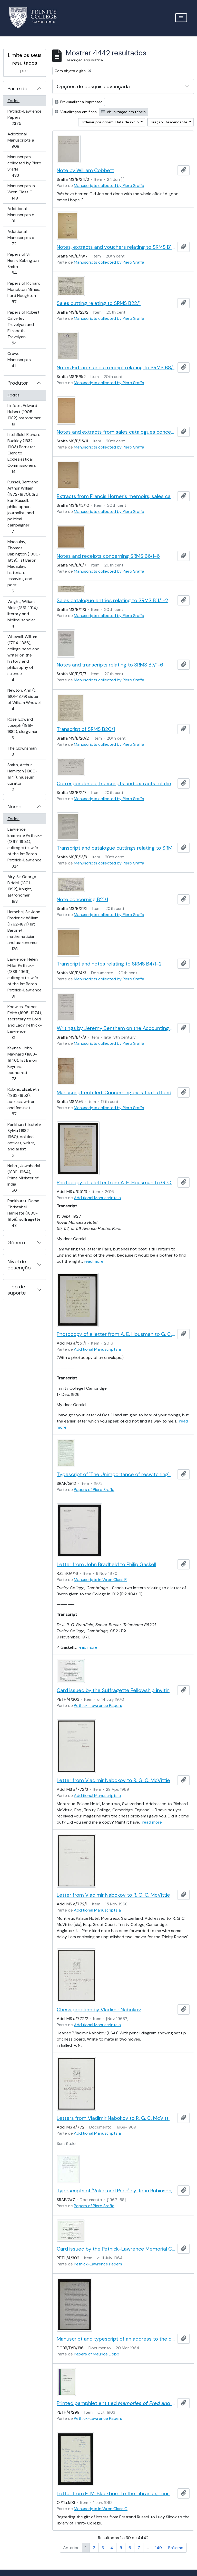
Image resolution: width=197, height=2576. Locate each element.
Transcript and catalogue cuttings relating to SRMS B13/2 (116, 848)
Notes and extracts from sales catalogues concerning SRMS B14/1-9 (116, 432)
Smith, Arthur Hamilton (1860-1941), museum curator (22, 777)
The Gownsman (22, 751)
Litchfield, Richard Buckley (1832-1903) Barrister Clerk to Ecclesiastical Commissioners (24, 453)
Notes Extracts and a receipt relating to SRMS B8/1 (115, 367)
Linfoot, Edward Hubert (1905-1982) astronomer (24, 414)
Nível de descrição (19, 1264)
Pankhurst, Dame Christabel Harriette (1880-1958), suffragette (24, 1213)
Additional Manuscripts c (21, 237)
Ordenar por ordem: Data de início (110, 122)
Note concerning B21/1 (82, 899)
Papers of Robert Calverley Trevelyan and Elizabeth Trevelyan (23, 327)
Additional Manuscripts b (20, 214)
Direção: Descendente (169, 122)
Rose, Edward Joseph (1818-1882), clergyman (22, 728)
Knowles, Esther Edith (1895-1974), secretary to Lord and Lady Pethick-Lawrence (24, 1022)
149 (158, 2547)
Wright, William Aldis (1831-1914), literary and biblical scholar (22, 613)
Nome (14, 806)
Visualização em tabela (123, 112)
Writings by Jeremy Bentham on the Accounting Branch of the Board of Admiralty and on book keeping (116, 1028)
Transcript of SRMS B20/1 (86, 729)
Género (16, 1242)
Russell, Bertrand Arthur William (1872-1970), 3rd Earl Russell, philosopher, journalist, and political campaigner (22, 506)
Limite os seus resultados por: (25, 63)
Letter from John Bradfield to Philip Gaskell (106, 1564)
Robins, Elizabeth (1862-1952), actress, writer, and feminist (23, 1101)
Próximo (175, 2547)
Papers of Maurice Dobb (96, 2354)
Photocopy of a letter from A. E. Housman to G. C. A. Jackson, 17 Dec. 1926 (116, 1334)
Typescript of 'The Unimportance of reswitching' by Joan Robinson (116, 1474)
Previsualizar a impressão (79, 102)
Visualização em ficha (76, 112)
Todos (13, 100)
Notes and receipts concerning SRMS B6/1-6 (108, 556)
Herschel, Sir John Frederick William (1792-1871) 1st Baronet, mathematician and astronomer (23, 930)
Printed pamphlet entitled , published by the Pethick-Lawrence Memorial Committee (116, 2403)
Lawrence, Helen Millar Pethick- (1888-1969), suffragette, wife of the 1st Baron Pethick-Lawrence (24, 977)
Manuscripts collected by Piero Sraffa (24, 166)
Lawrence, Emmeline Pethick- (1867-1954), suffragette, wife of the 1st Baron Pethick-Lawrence (24, 847)
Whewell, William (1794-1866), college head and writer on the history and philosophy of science (23, 658)
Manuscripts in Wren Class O (22, 192)
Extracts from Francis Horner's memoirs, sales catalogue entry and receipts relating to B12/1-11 (116, 496)
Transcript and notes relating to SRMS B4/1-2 (109, 964)
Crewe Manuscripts (20, 359)
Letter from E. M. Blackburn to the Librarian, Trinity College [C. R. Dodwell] (116, 2493)
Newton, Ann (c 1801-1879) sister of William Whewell (24, 699)
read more (93, 1261)
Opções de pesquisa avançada (93, 86)
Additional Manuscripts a (22, 140)
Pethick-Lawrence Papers (24, 117)
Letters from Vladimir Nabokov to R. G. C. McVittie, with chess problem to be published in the (116, 2118)
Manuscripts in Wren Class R (100, 1579)
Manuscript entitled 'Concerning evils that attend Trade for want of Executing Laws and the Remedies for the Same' (116, 1092)
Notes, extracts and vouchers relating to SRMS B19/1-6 (116, 247)
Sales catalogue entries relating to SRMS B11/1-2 (112, 600)
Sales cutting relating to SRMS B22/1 (99, 303)
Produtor (17, 383)
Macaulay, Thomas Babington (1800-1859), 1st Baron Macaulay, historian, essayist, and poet (24, 566)
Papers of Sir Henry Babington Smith (23, 263)
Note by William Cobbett (85, 170)
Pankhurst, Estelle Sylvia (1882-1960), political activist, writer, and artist (24, 1139)
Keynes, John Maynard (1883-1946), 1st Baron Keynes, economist (22, 1063)
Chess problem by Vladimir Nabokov (99, 2009)
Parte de (17, 88)
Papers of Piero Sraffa (94, 1489)
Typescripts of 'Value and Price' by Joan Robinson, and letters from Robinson (116, 2190)
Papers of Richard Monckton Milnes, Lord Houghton (24, 292)
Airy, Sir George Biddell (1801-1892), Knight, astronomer (21, 888)
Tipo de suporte (16, 1289)
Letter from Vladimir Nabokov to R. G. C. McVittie (113, 1780)
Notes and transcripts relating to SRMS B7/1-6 (110, 665)
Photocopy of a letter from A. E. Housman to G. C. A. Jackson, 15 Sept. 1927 (116, 1182)
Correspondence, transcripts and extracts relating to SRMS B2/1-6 (116, 783)
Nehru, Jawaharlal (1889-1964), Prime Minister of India (23, 1177)
